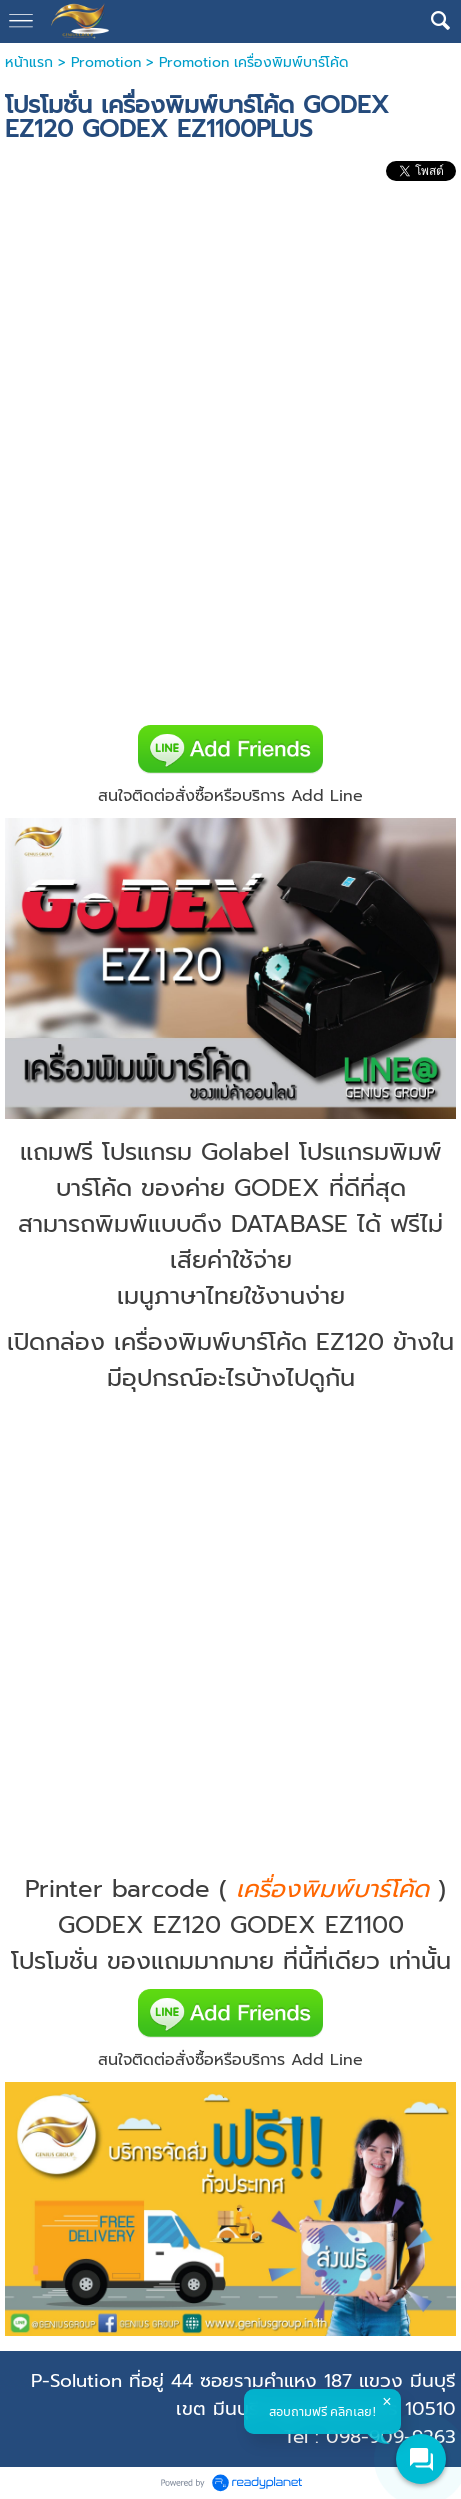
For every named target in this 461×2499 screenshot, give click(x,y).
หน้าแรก (29, 62)
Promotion (106, 62)
